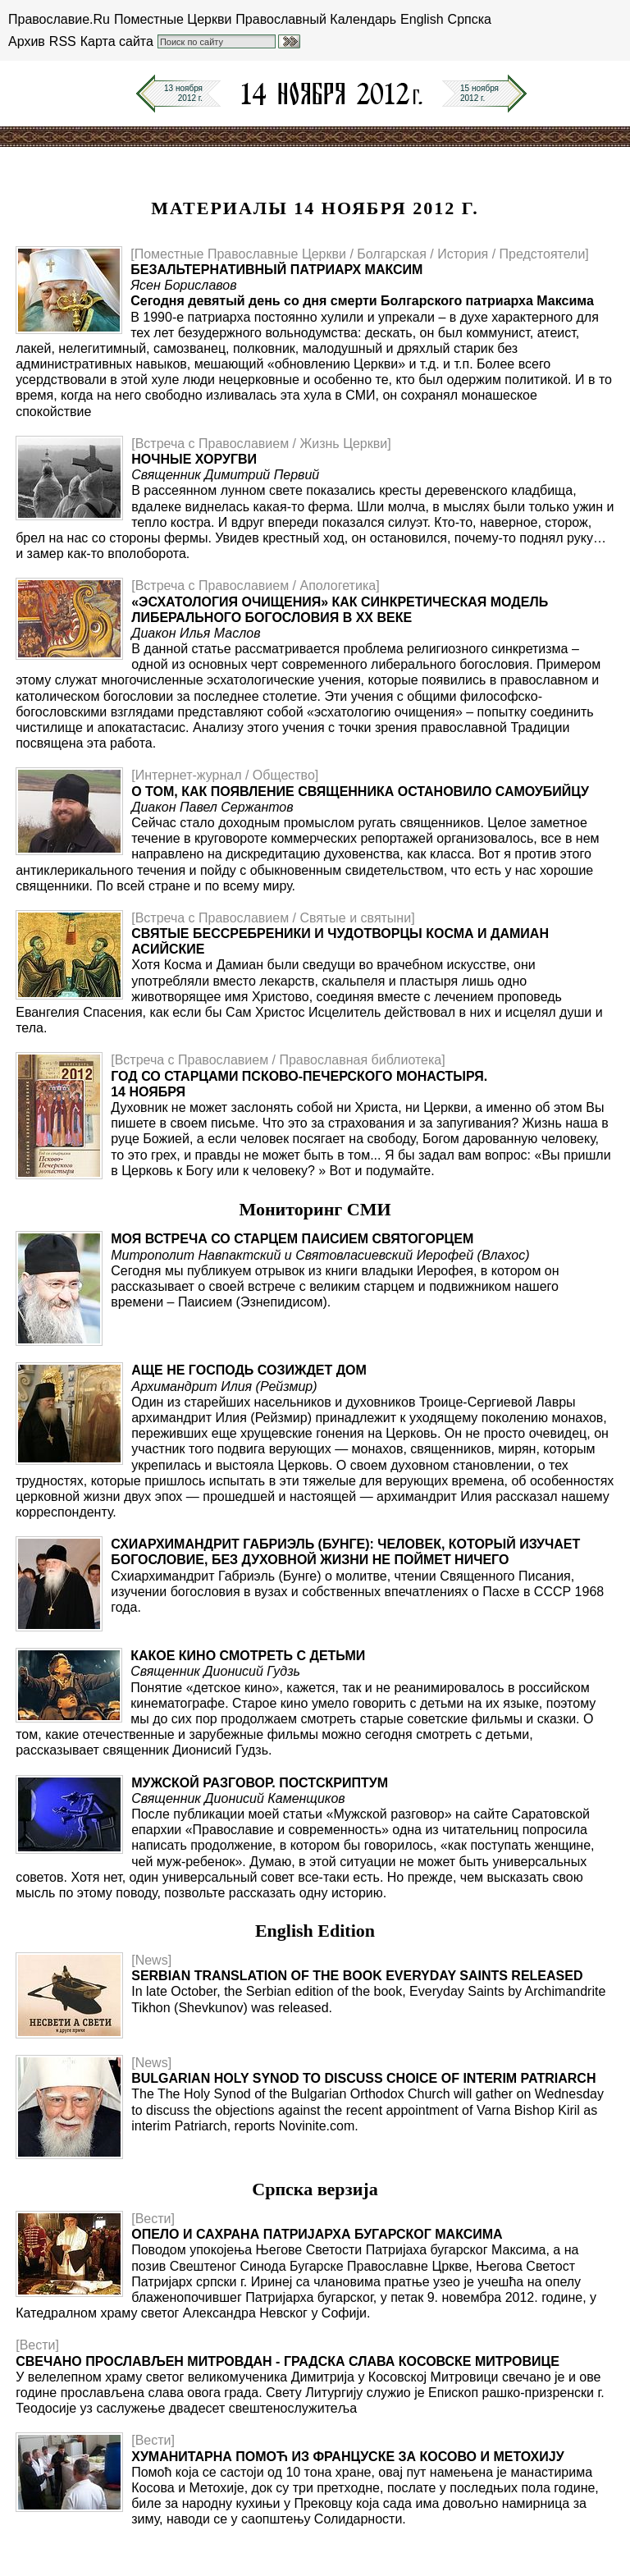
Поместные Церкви (172, 19)
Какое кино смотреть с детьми (247, 1656)
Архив (26, 41)
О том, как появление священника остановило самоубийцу (360, 791)
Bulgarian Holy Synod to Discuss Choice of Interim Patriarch (363, 2078)
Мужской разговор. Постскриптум (259, 1783)
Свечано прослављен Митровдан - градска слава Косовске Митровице (287, 2361)
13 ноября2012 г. (183, 93)
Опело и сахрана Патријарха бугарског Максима (316, 2234)
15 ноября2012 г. (479, 93)
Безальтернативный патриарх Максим (276, 270)
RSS (62, 41)
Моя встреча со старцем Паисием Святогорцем (292, 1239)
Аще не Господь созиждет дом (249, 1370)
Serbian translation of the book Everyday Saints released (356, 1976)
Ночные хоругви (194, 459)
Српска (469, 19)
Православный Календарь (315, 19)
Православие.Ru (59, 19)
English (421, 19)
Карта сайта (116, 41)
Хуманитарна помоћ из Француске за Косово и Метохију (347, 2457)
